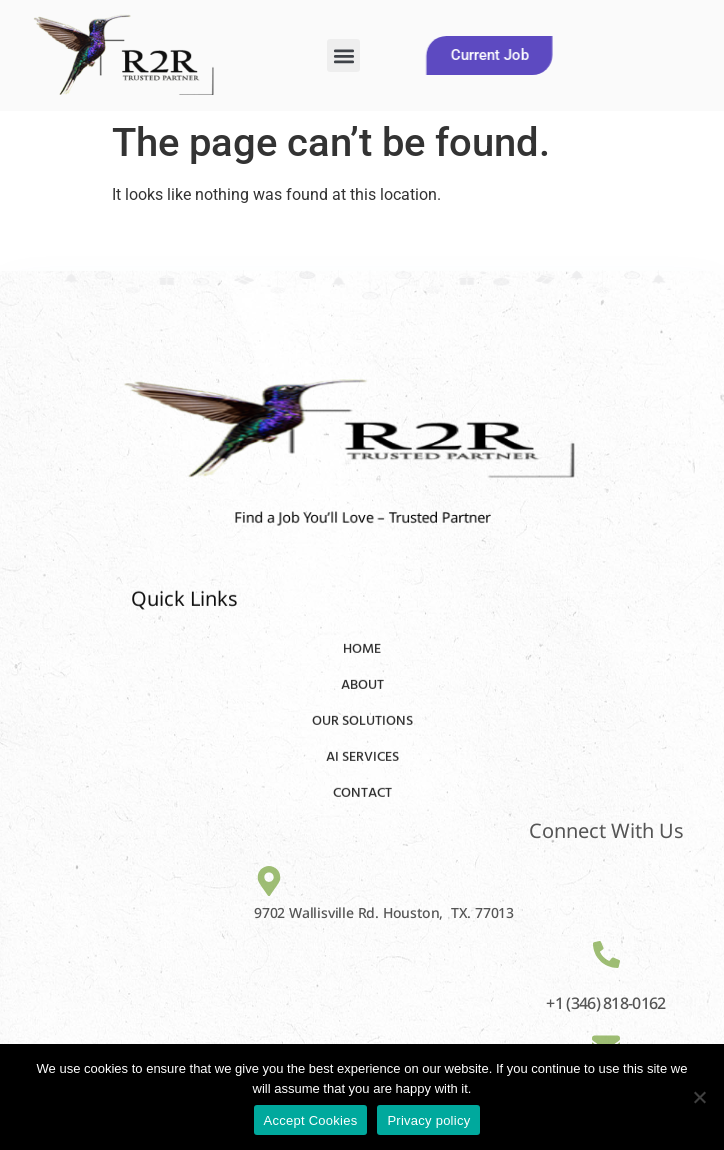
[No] (699, 1097)
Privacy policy (428, 1120)
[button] (343, 55)
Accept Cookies (311, 1120)
